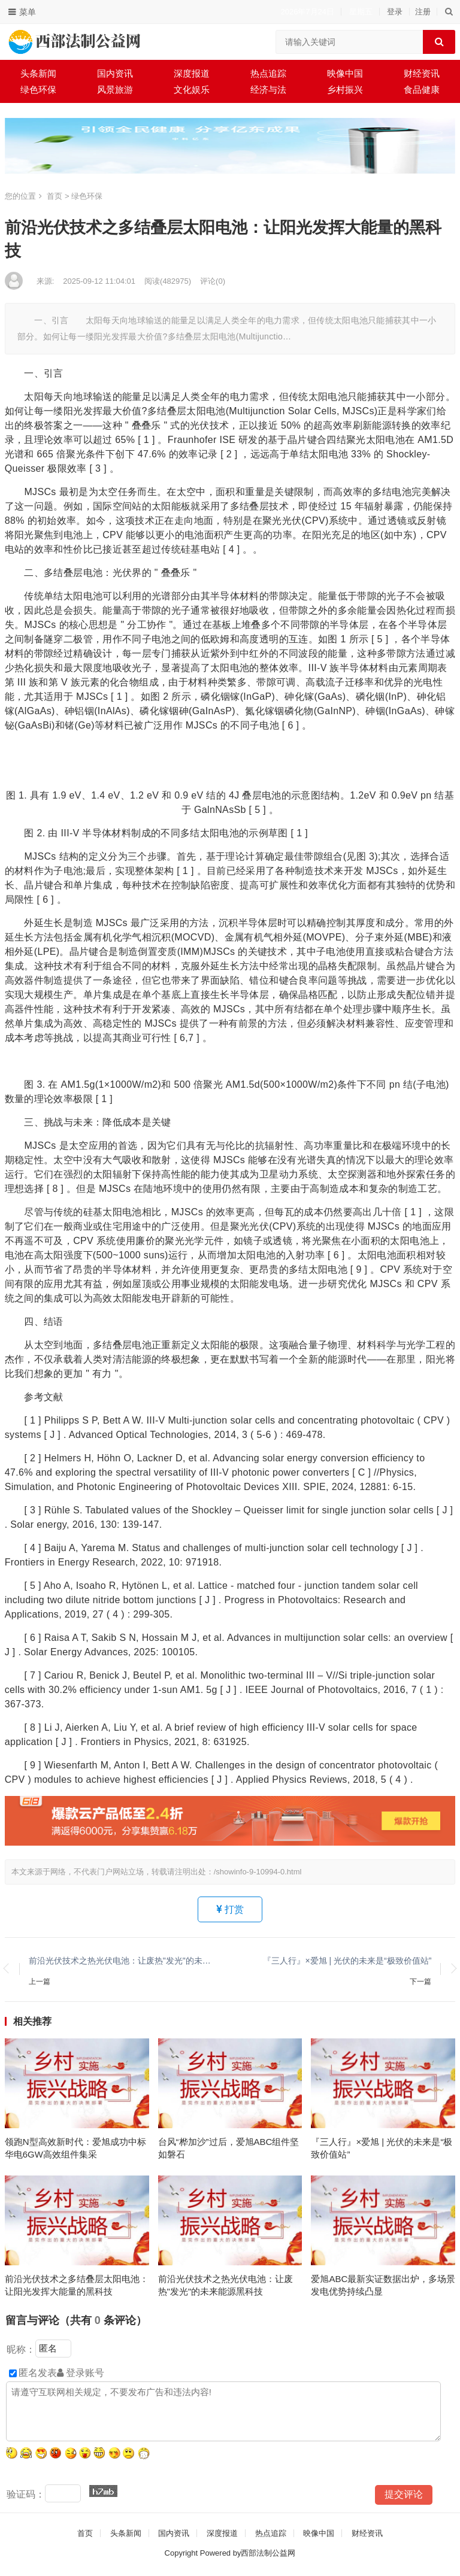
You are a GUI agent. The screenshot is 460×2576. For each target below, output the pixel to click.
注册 (423, 11)
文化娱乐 (192, 89)
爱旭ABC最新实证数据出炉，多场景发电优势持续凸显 (383, 2285)
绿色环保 (38, 89)
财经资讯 (422, 73)
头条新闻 (38, 73)
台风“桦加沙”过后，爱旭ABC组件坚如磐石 (228, 2148)
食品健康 (422, 89)
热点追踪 (268, 73)
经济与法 (268, 89)
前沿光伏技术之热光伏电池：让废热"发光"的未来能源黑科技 (123, 1960)
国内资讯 (115, 73)
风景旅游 (115, 89)
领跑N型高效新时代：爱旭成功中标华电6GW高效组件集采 (75, 2148)
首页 (54, 196)
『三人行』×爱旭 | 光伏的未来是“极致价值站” (347, 1960)
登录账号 (80, 2373)
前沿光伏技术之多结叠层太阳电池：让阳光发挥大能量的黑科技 (77, 2285)
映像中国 (345, 73)
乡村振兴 (345, 89)
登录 (394, 11)
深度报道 (192, 73)
